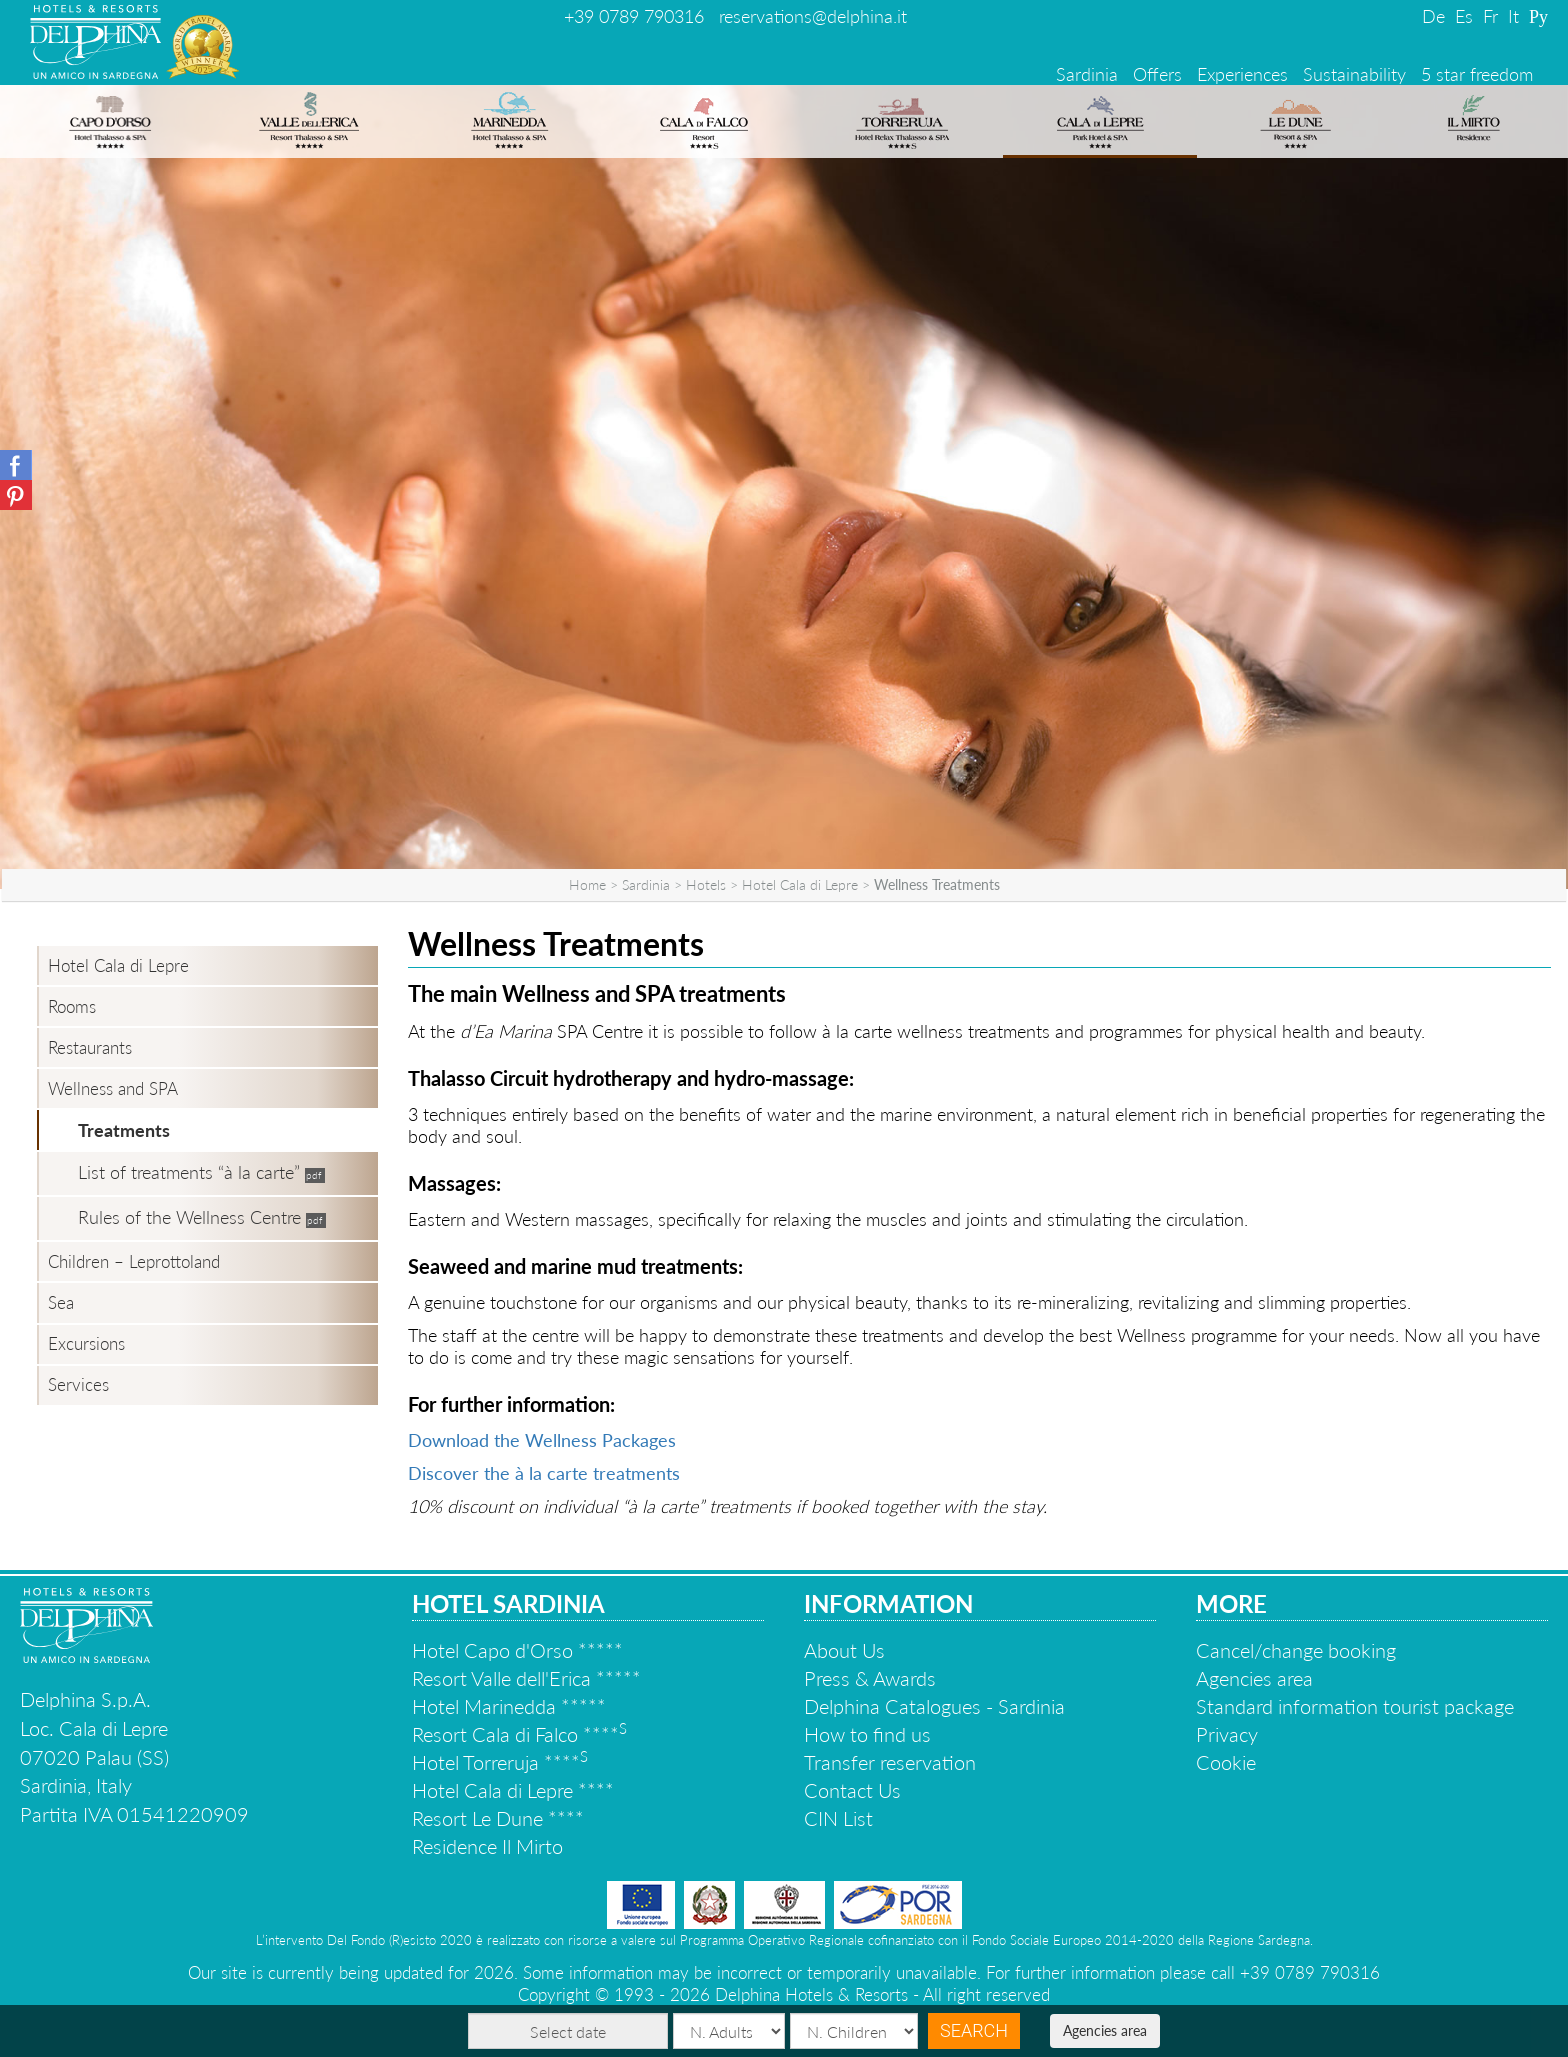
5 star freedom (1477, 74)
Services (78, 1384)
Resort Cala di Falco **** (519, 1734)
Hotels (706, 884)
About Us (844, 1650)
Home (587, 884)
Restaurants (90, 1047)
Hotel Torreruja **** (500, 1762)
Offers (1157, 74)
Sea (61, 1302)
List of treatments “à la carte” (189, 1172)
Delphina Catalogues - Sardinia (934, 1706)
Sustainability (1354, 74)
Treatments (124, 1130)
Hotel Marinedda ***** (509, 1706)
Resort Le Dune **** (498, 1818)
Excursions (86, 1343)
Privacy (1227, 1734)
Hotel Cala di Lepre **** (513, 1790)
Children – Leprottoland (134, 1261)
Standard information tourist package (1355, 1706)
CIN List (838, 1818)
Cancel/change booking (1296, 1650)
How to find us (867, 1734)
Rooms (72, 1006)
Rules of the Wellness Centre (189, 1217)
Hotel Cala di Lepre (800, 884)
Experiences (1242, 74)
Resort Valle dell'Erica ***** (526, 1678)
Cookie (1226, 1762)
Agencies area (1105, 2030)
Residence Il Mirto (487, 1846)
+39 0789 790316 (634, 16)
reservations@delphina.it (813, 16)
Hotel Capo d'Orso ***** (517, 1650)
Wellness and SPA (113, 1088)
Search (974, 2030)
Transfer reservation (890, 1762)
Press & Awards (870, 1678)
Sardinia (1087, 74)
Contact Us (852, 1790)
